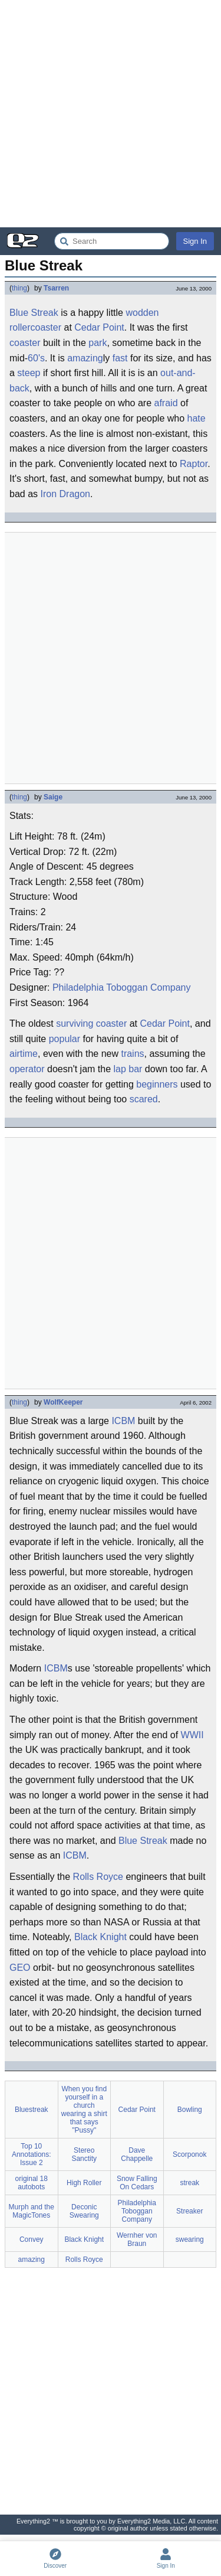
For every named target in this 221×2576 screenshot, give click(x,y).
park (97, 343)
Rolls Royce (98, 1877)
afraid (166, 403)
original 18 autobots (31, 2183)
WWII (192, 1735)
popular (64, 1039)
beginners (156, 1084)
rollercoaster (35, 327)
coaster (24, 343)
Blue (18, 313)
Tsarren (56, 288)
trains (132, 1054)
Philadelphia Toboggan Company (121, 987)
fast (120, 358)
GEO (20, 1968)
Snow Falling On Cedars (137, 2183)
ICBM (123, 1421)
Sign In (195, 241)
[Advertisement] (110, 113)
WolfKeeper (63, 1402)
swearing (190, 2239)
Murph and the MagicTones (31, 2211)
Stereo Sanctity (84, 2154)
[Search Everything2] (111, 241)
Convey (31, 2239)
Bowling (189, 2109)
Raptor (193, 464)
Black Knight (100, 1937)
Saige (53, 797)
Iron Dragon (65, 494)
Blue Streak (142, 1841)
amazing (85, 358)
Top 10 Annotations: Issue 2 (31, 2154)
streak (189, 2183)
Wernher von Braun (137, 2239)
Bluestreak (31, 2109)
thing (19, 288)
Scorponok (189, 2154)
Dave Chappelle (137, 2154)
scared (144, 1099)
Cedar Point (99, 327)
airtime (23, 1054)
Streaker (189, 2211)
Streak (44, 313)
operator (27, 1069)
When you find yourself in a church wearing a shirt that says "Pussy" (84, 2109)
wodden (142, 313)
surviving (74, 1023)
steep (28, 373)
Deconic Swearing (84, 2211)
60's (36, 358)
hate (196, 418)
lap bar (128, 1069)
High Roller (84, 2183)
